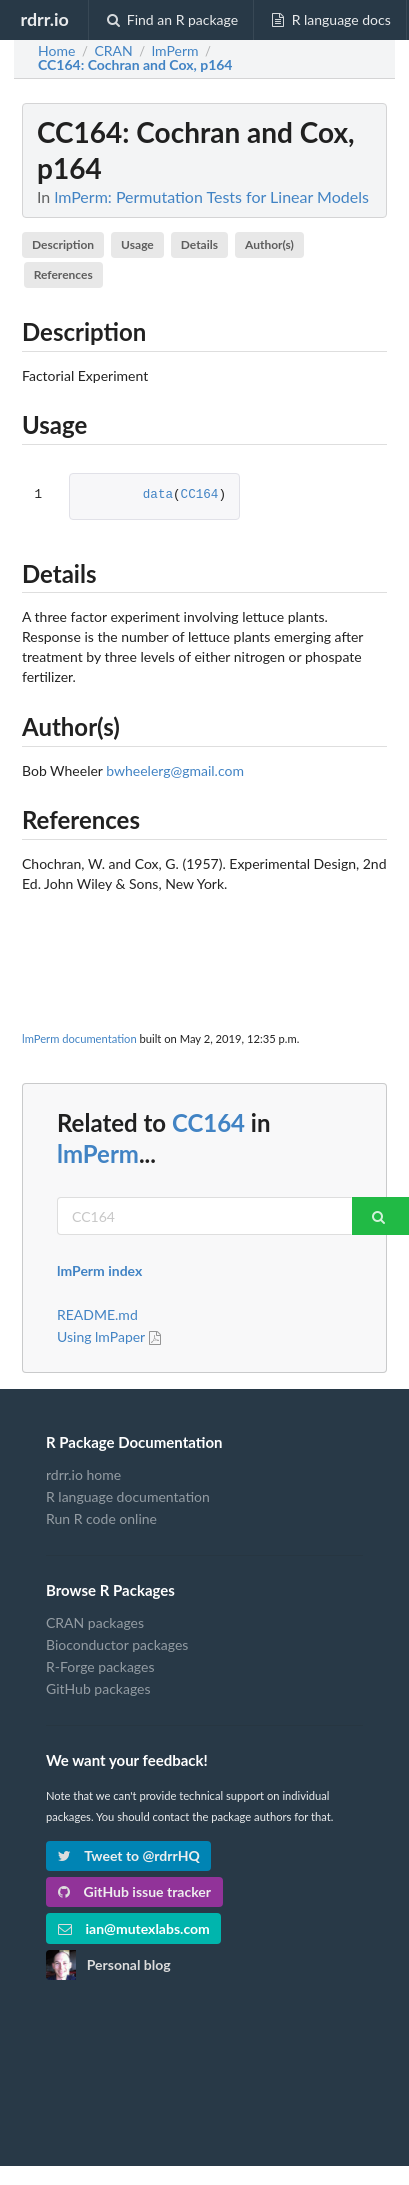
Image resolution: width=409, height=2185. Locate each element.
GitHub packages (98, 1688)
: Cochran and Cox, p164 (135, 65)
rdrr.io (44, 19)
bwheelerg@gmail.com (175, 770)
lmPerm (98, 1153)
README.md (97, 1315)
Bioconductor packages (117, 1644)
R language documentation (128, 1496)
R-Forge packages (100, 1666)
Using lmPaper (111, 1336)
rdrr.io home (83, 1475)
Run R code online (101, 1518)
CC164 (200, 495)
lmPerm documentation (79, 1038)
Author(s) (269, 244)
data (158, 495)
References (63, 274)
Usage (137, 244)
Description (63, 244)
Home (56, 51)
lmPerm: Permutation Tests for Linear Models (211, 196)
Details (199, 244)
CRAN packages (95, 1623)
